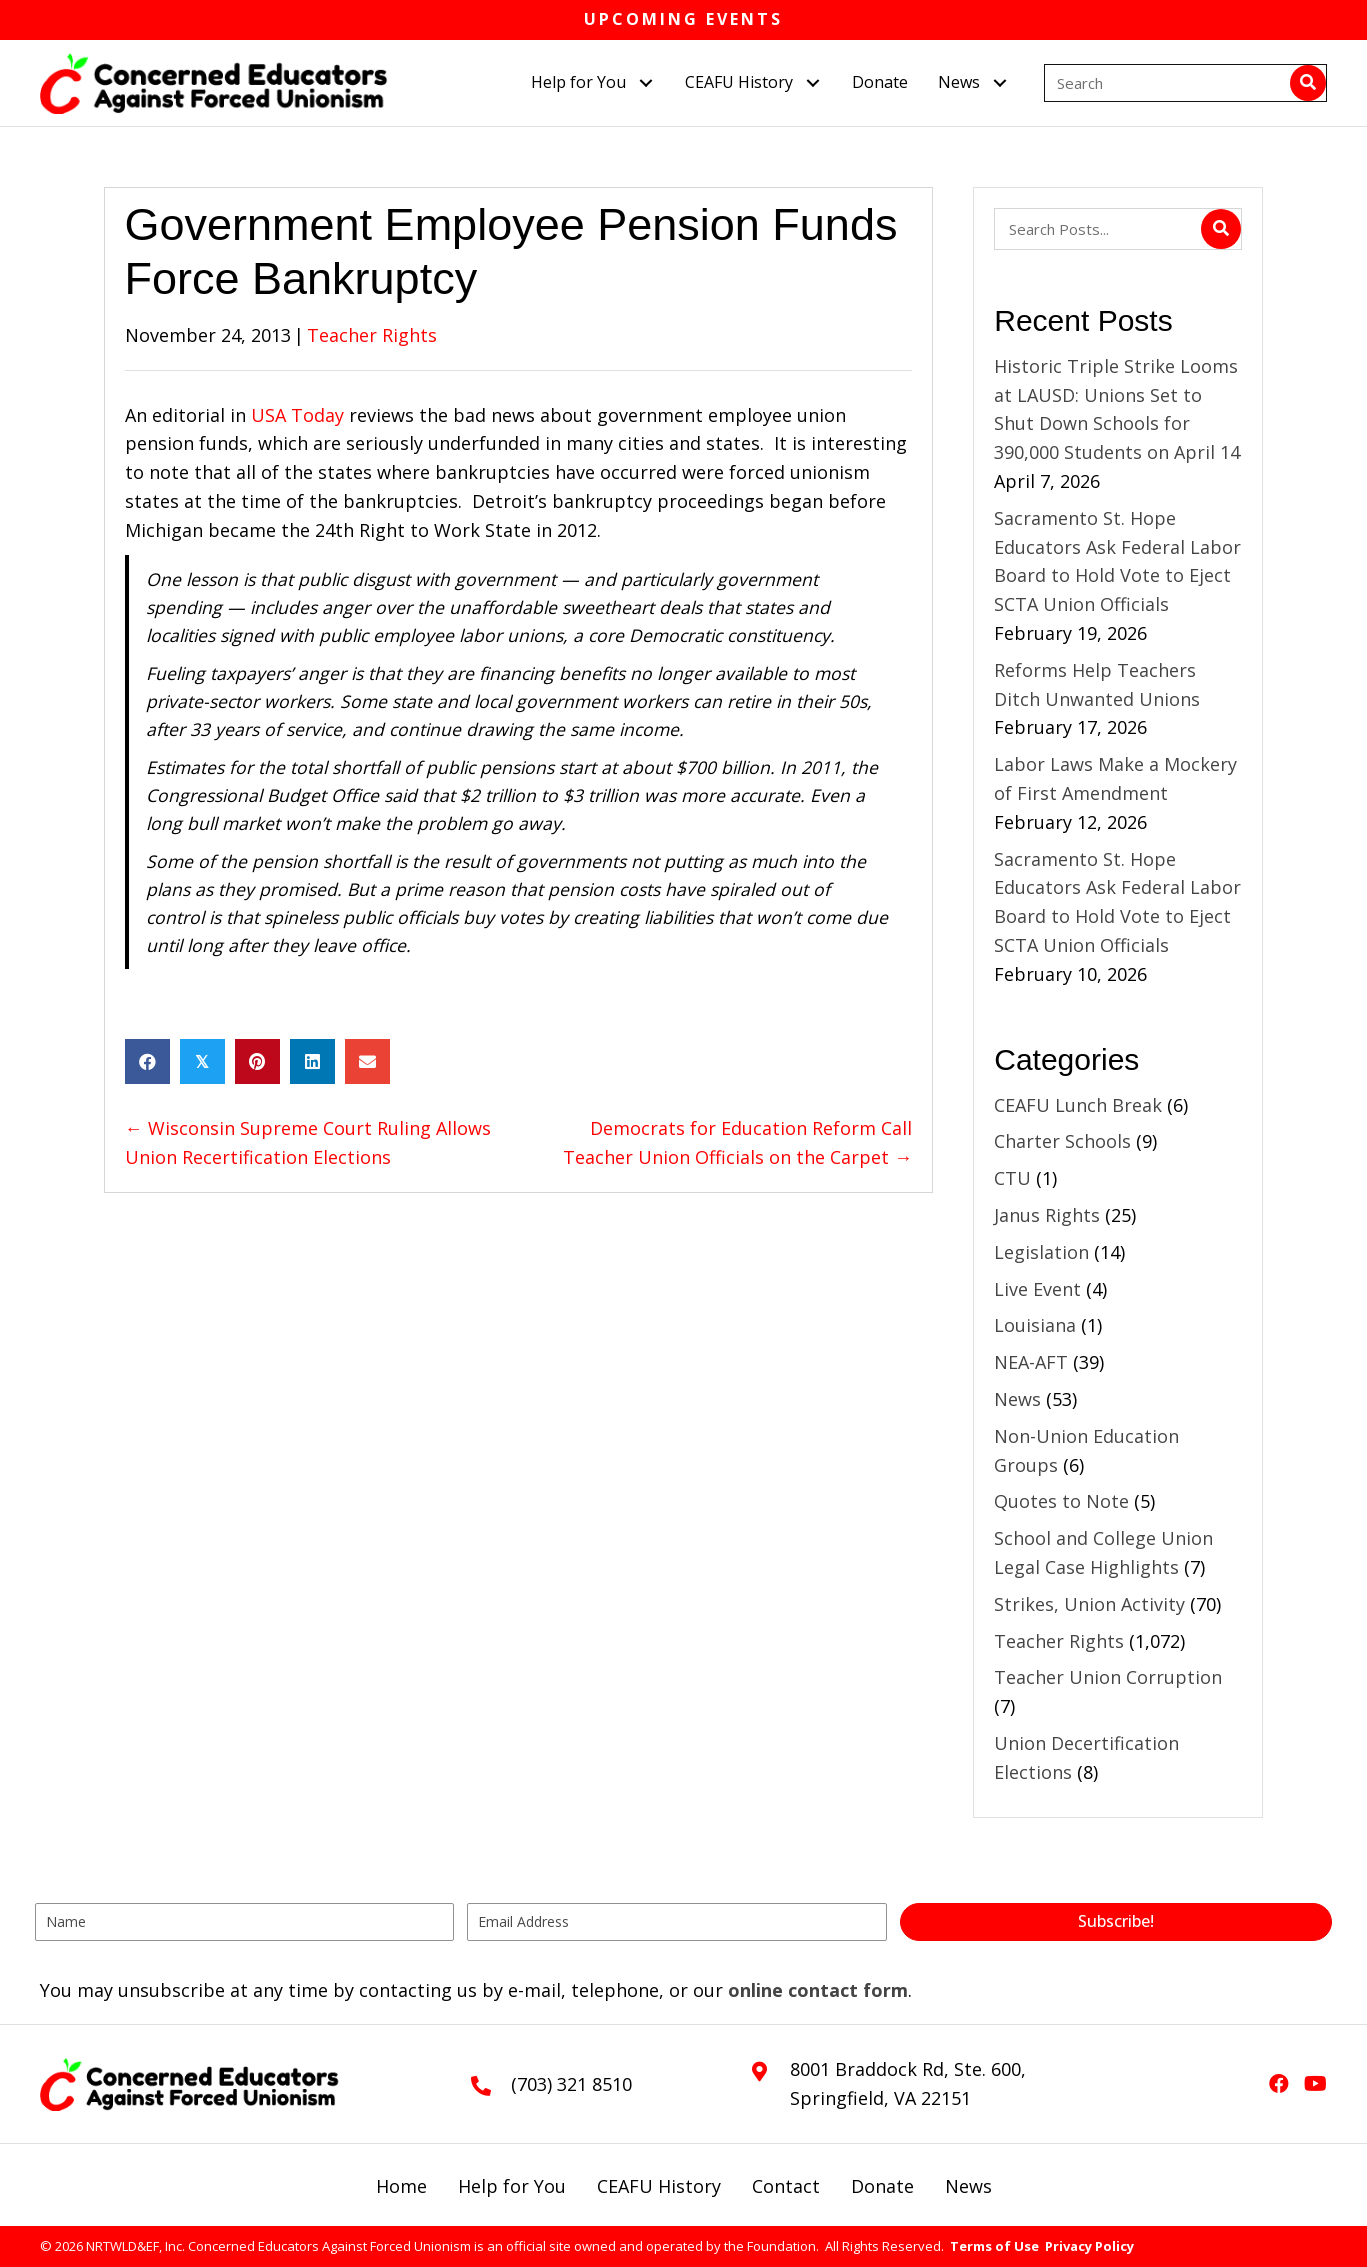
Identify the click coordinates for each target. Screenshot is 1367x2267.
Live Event (1037, 1289)
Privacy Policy (1089, 2246)
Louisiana (1035, 1325)
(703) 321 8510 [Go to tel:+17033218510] (571, 2084)
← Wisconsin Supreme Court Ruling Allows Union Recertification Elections (308, 1142)
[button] (645, 82)
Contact (786, 2186)
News (1017, 1399)
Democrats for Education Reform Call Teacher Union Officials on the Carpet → (737, 1142)
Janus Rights (1047, 1215)
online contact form (818, 1990)
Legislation (1041, 1252)
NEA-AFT (1031, 1362)
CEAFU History (659, 2186)
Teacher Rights (372, 335)
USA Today (300, 415)
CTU (1012, 1178)
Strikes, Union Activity (1089, 1604)
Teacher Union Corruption (1108, 1677)
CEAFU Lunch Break (1078, 1105)
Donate (882, 2186)
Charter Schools (1062, 1141)
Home (401, 2186)
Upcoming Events (683, 19)
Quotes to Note (1061, 1501)
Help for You (512, 2186)
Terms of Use (994, 2246)
